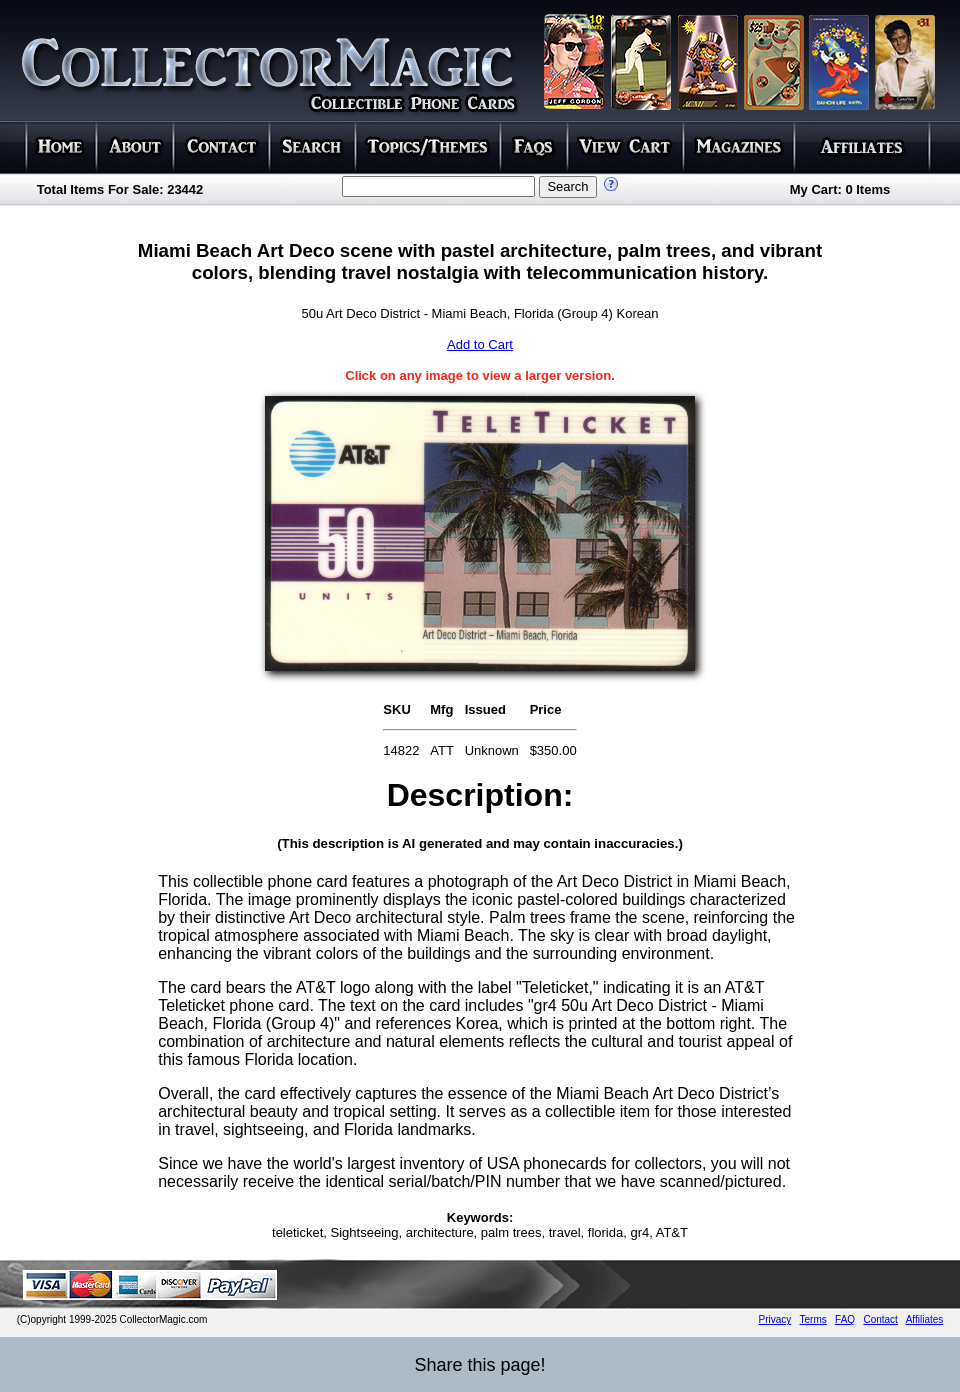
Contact (880, 1319)
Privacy (775, 1319)
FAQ (845, 1319)
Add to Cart (480, 344)
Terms (813, 1319)
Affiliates (925, 1319)
